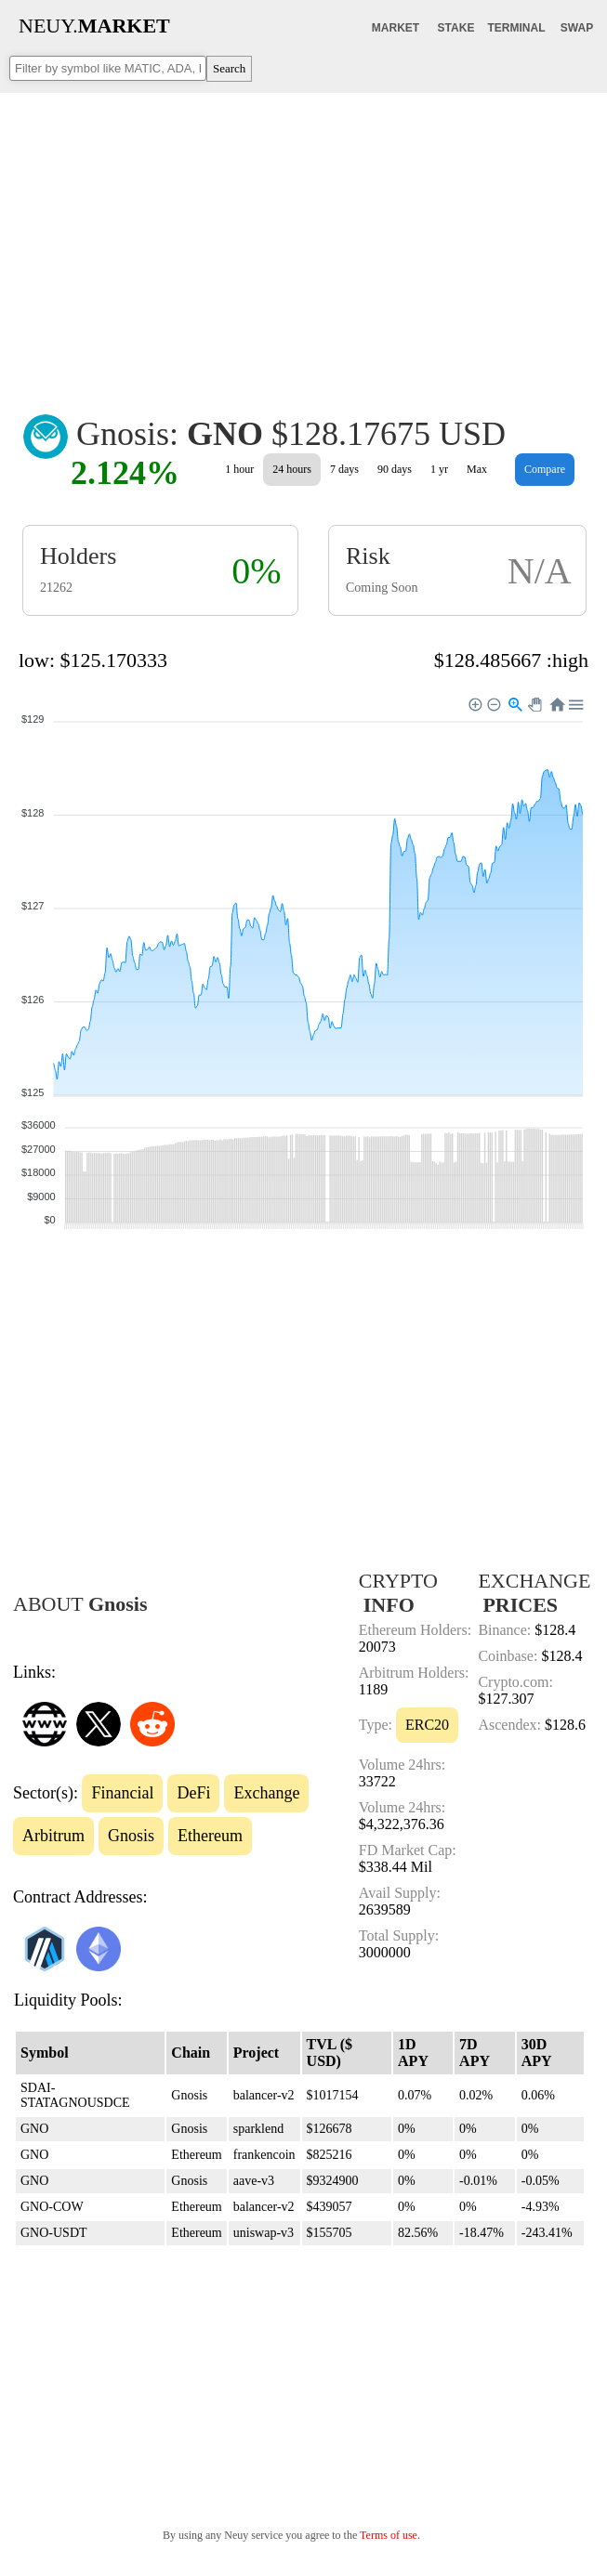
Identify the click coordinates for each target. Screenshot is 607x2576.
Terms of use (388, 2535)
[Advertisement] (303, 241)
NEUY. (94, 25)
